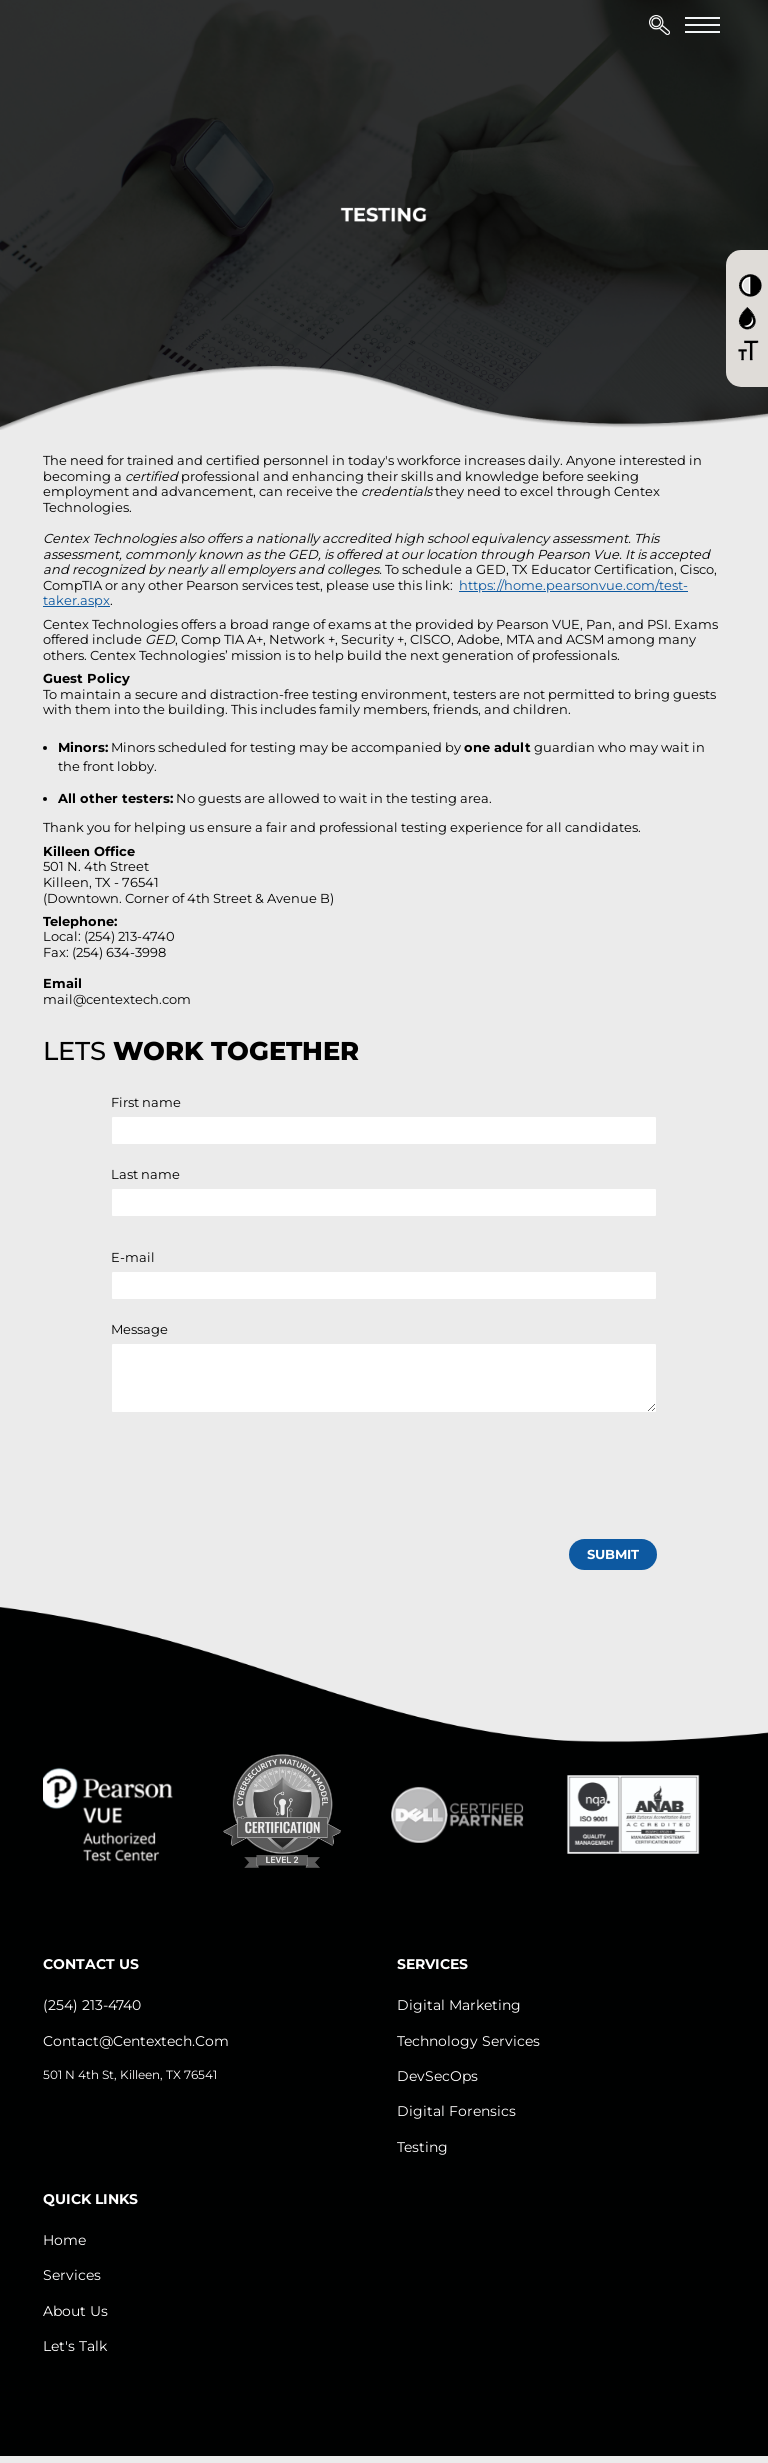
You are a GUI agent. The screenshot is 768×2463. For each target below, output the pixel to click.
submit (613, 1554)
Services (72, 2275)
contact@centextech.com (136, 2041)
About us (75, 2311)
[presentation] (263, 1472)
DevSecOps (437, 2076)
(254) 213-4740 (92, 2005)
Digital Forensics (456, 2111)
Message (139, 1329)
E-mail (133, 1257)
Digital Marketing (459, 2005)
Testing (422, 2147)
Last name (145, 1174)
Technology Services (468, 2041)
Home (64, 2240)
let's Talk (75, 2346)
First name (146, 1102)
